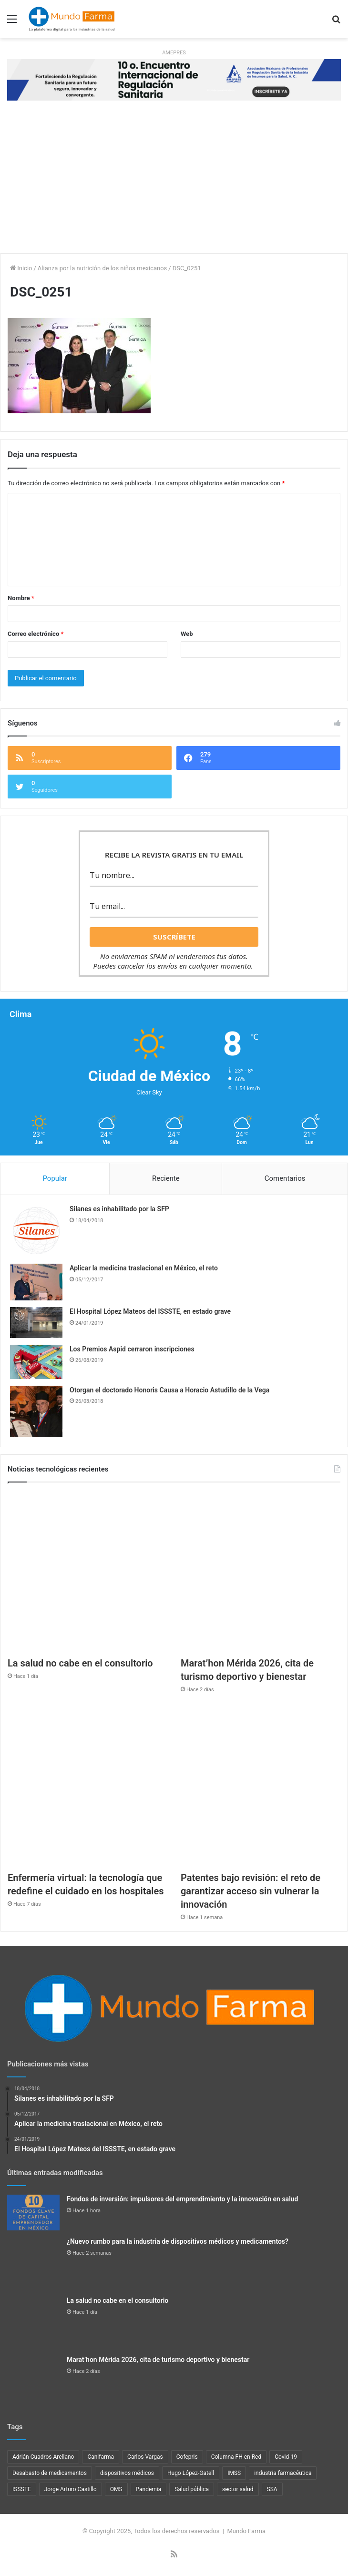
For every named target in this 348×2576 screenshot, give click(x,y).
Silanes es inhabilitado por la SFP (119, 1209)
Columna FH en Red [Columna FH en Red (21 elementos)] (236, 2456)
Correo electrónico (35, 633)
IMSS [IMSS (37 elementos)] (234, 2473)
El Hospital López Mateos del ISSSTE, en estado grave (150, 1311)
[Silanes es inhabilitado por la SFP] (36, 1231)
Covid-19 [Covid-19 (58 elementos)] (286, 2456)
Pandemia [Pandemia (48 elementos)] (149, 2489)
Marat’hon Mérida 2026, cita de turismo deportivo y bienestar (158, 2359)
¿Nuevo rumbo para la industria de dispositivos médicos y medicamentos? (177, 2241)
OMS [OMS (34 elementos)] (116, 2489)
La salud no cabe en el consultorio (80, 1663)
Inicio (21, 268)
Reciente (166, 1178)
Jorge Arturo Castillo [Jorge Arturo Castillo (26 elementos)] (70, 2489)
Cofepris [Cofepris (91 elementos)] (187, 2456)
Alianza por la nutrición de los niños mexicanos (102, 268)
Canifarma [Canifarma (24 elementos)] (100, 2456)
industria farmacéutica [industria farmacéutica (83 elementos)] (282, 2473)
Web (187, 633)
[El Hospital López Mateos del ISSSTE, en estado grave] (36, 1322)
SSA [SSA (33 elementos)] (272, 2489)
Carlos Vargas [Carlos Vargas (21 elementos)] (145, 2456)
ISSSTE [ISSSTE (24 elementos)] (21, 2489)
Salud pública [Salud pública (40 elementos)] (191, 2489)
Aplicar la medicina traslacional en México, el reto (144, 1268)
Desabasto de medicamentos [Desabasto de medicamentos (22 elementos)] (49, 2473)
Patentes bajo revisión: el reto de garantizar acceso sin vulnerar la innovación (250, 1891)
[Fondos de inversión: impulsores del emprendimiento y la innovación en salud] (33, 2212)
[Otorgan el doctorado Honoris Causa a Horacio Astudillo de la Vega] (36, 1412)
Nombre (21, 598)
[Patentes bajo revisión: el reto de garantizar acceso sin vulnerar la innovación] (260, 1786)
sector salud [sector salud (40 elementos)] (238, 2489)
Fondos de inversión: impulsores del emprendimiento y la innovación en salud (182, 2199)
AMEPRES (174, 53)
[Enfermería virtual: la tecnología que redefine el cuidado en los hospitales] (87, 1786)
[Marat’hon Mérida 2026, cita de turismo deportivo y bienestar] (260, 1572)
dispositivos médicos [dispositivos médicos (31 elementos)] (127, 2473)
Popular (54, 1178)
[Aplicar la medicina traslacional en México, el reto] (36, 1282)
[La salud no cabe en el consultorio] (87, 1572)
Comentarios (285, 1178)
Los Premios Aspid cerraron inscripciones (132, 1349)
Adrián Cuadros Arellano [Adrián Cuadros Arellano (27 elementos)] (43, 2456)
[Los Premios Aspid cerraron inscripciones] (36, 1362)
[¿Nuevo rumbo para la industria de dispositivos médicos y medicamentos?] (33, 2263)
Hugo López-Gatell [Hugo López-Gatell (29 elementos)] (190, 2473)
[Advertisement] (174, 181)
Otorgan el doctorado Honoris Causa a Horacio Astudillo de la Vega (169, 1390)
